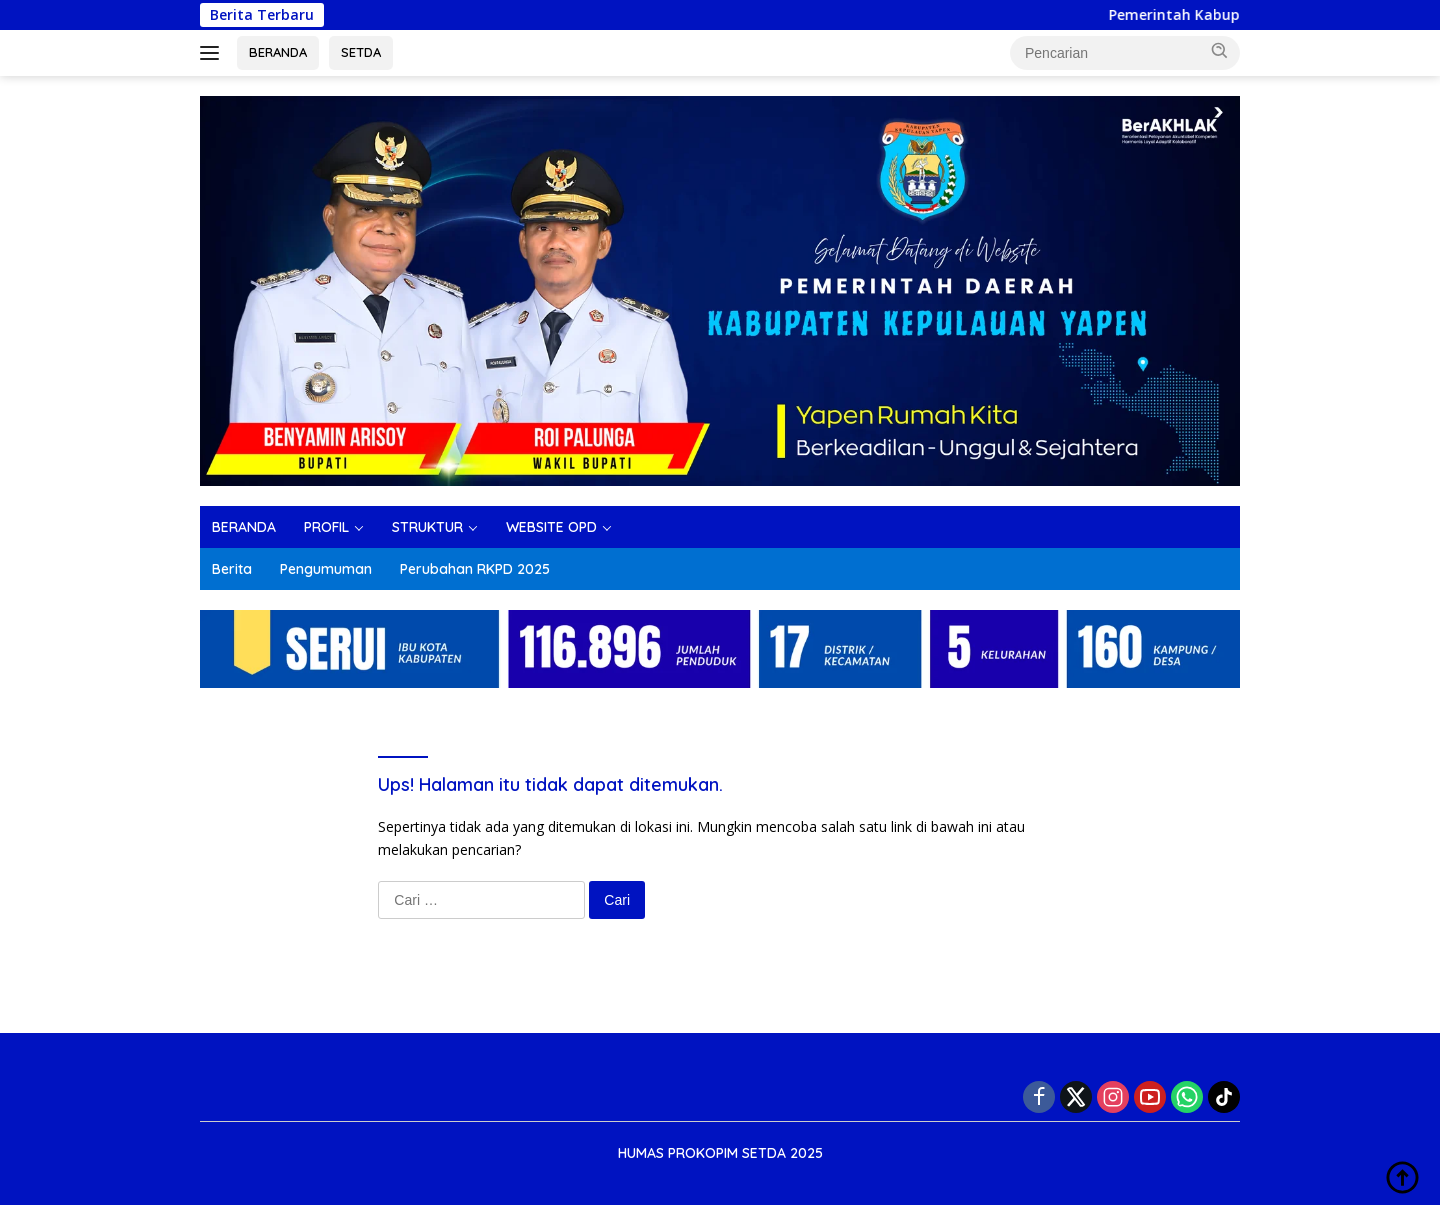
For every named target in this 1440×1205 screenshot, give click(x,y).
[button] (1220, 51)
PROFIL (326, 527)
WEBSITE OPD (551, 527)
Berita (232, 569)
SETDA (361, 52)
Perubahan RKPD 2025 (475, 569)
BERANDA (278, 52)
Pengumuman (326, 569)
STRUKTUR (427, 527)
